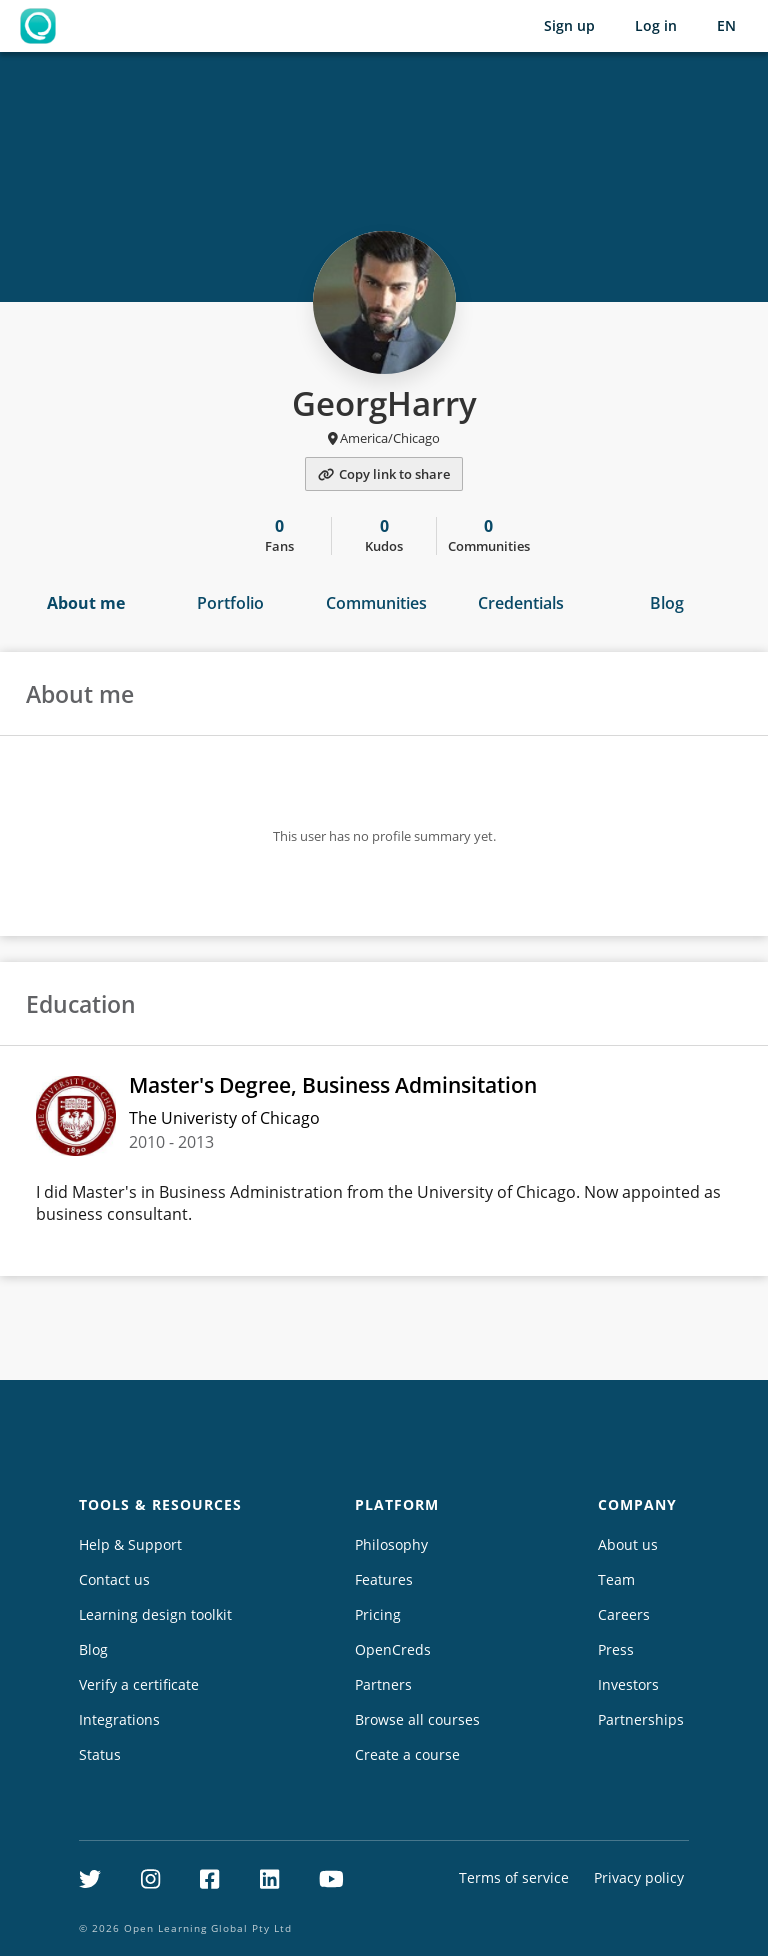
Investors (628, 1684)
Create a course (407, 1754)
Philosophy (391, 1544)
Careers (624, 1614)
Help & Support (130, 1544)
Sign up (569, 25)
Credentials (521, 603)
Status (100, 1754)
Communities (376, 603)
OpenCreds (393, 1649)
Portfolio (230, 603)
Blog (667, 603)
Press (616, 1649)
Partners (383, 1684)
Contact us (114, 1579)
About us (628, 1544)
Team (616, 1579)
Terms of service (514, 1877)
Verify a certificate (139, 1684)
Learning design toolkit (155, 1614)
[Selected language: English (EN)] (726, 26)
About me (86, 603)
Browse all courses (417, 1719)
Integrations (119, 1719)
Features (384, 1579)
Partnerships (641, 1719)
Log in (656, 25)
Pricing (378, 1614)
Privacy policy (639, 1877)
